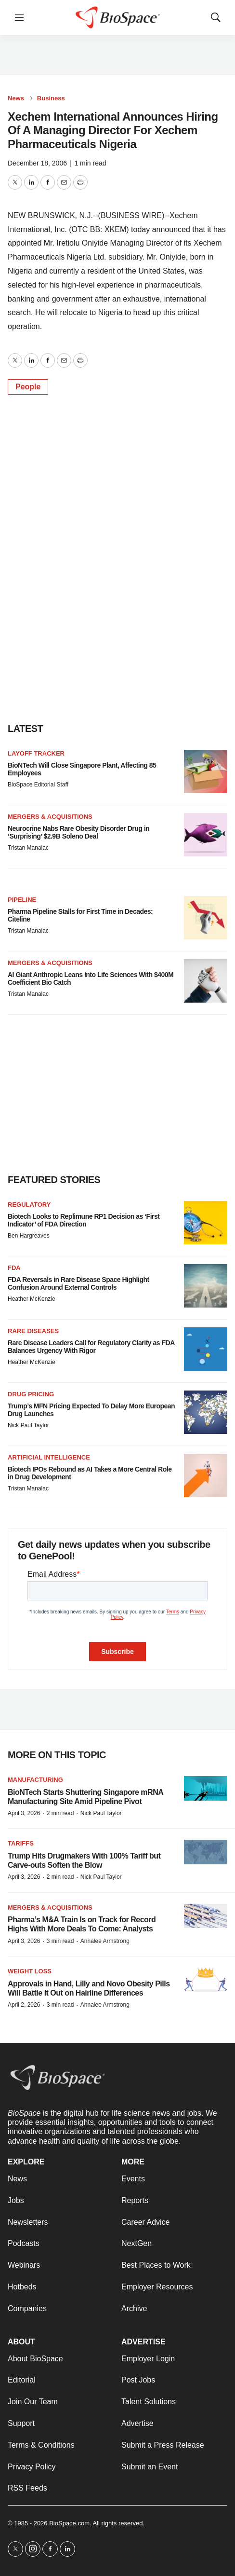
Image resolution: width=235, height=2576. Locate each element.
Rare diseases (33, 1331)
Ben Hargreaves (29, 1235)
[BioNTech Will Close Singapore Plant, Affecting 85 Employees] (205, 771)
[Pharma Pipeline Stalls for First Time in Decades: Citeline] (205, 917)
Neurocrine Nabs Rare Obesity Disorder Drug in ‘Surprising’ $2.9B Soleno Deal (78, 832)
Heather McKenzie (31, 1298)
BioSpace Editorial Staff (38, 784)
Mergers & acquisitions (50, 816)
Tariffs (21, 1843)
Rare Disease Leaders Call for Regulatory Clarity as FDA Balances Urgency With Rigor (91, 1347)
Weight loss (30, 1971)
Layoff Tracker (36, 753)
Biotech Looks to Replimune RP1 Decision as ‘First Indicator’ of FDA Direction (83, 1220)
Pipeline (22, 899)
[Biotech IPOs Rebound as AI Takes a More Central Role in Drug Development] (205, 1475)
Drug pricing (31, 1394)
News (16, 98)
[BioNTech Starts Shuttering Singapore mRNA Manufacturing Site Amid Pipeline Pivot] (205, 1788)
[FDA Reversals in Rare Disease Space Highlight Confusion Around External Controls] (205, 1286)
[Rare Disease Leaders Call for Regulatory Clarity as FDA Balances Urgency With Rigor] (205, 1349)
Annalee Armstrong (105, 1941)
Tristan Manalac (28, 847)
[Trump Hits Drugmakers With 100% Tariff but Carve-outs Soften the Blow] (205, 1852)
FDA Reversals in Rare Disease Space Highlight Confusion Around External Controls (78, 1284)
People (27, 387)
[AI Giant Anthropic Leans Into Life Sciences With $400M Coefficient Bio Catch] (205, 981)
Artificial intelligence (49, 1457)
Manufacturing (35, 1779)
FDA (14, 1267)
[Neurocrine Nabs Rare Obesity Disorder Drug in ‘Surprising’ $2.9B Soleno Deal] (205, 834)
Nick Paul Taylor (28, 1425)
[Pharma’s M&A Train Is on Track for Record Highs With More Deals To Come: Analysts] (205, 1916)
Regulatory (29, 1204)
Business (51, 98)
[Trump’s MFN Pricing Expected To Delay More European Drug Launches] (205, 1412)
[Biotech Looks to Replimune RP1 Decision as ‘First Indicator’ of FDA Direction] (205, 1222)
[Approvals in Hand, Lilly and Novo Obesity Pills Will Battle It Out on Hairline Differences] (205, 1980)
